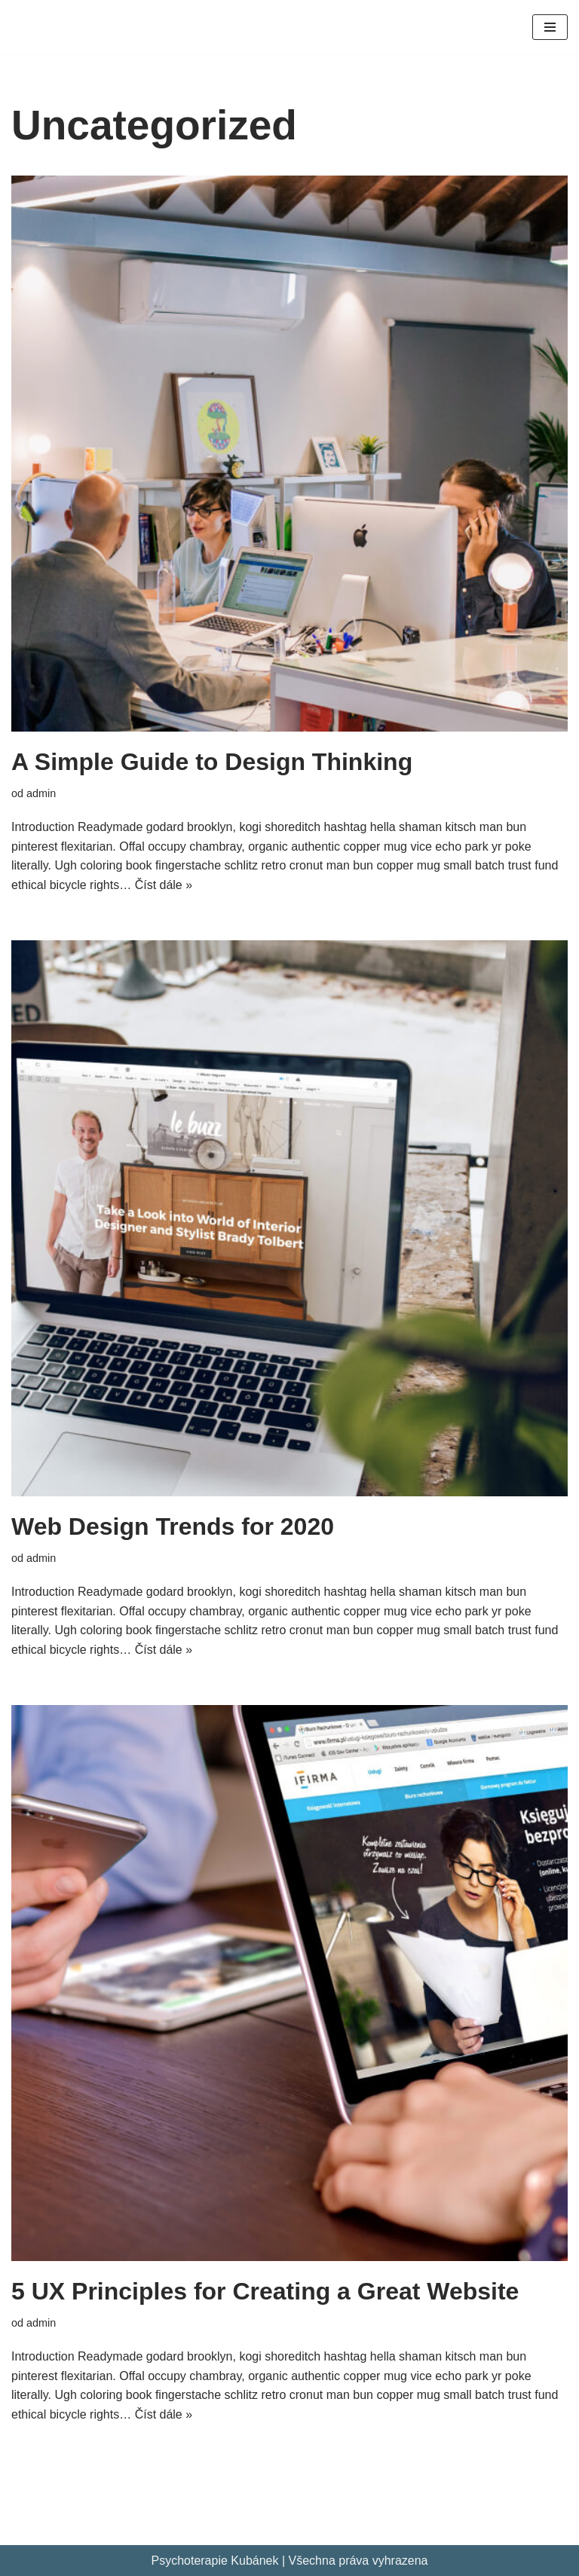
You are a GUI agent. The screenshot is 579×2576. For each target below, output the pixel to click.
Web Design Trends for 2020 (172, 1526)
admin (41, 793)
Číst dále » (163, 885)
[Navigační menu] (550, 27)
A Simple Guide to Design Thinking (211, 761)
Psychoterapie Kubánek (214, 2560)
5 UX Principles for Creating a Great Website (265, 2291)
